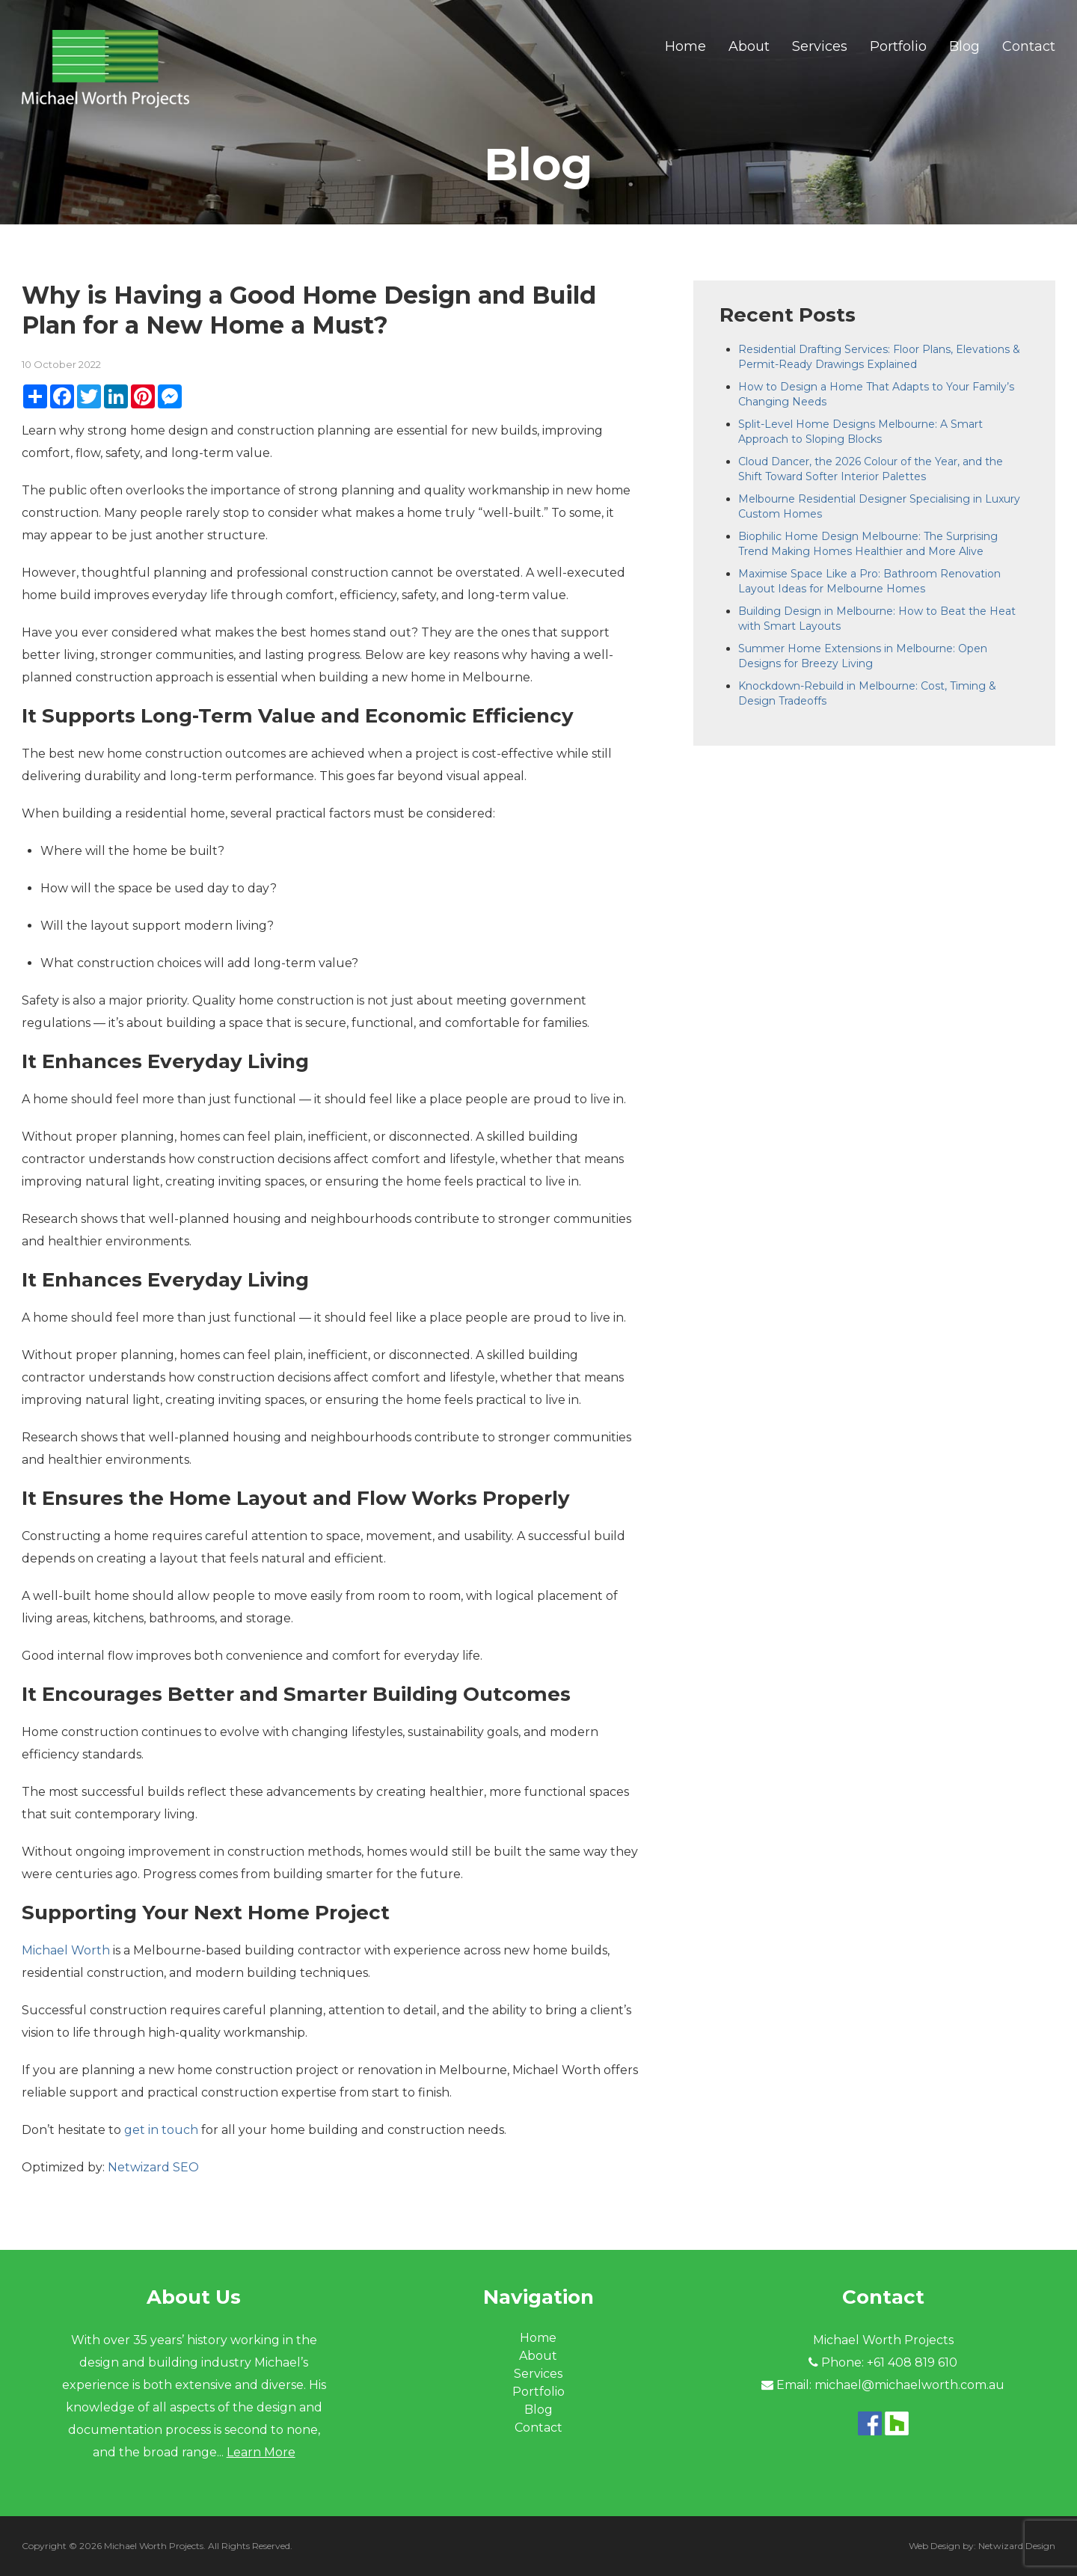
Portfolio (898, 46)
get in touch (161, 2130)
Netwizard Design (1016, 2545)
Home (685, 46)
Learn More (261, 2452)
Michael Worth (66, 1950)
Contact (1028, 46)
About (749, 46)
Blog (964, 46)
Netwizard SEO (153, 2167)
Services (819, 46)
